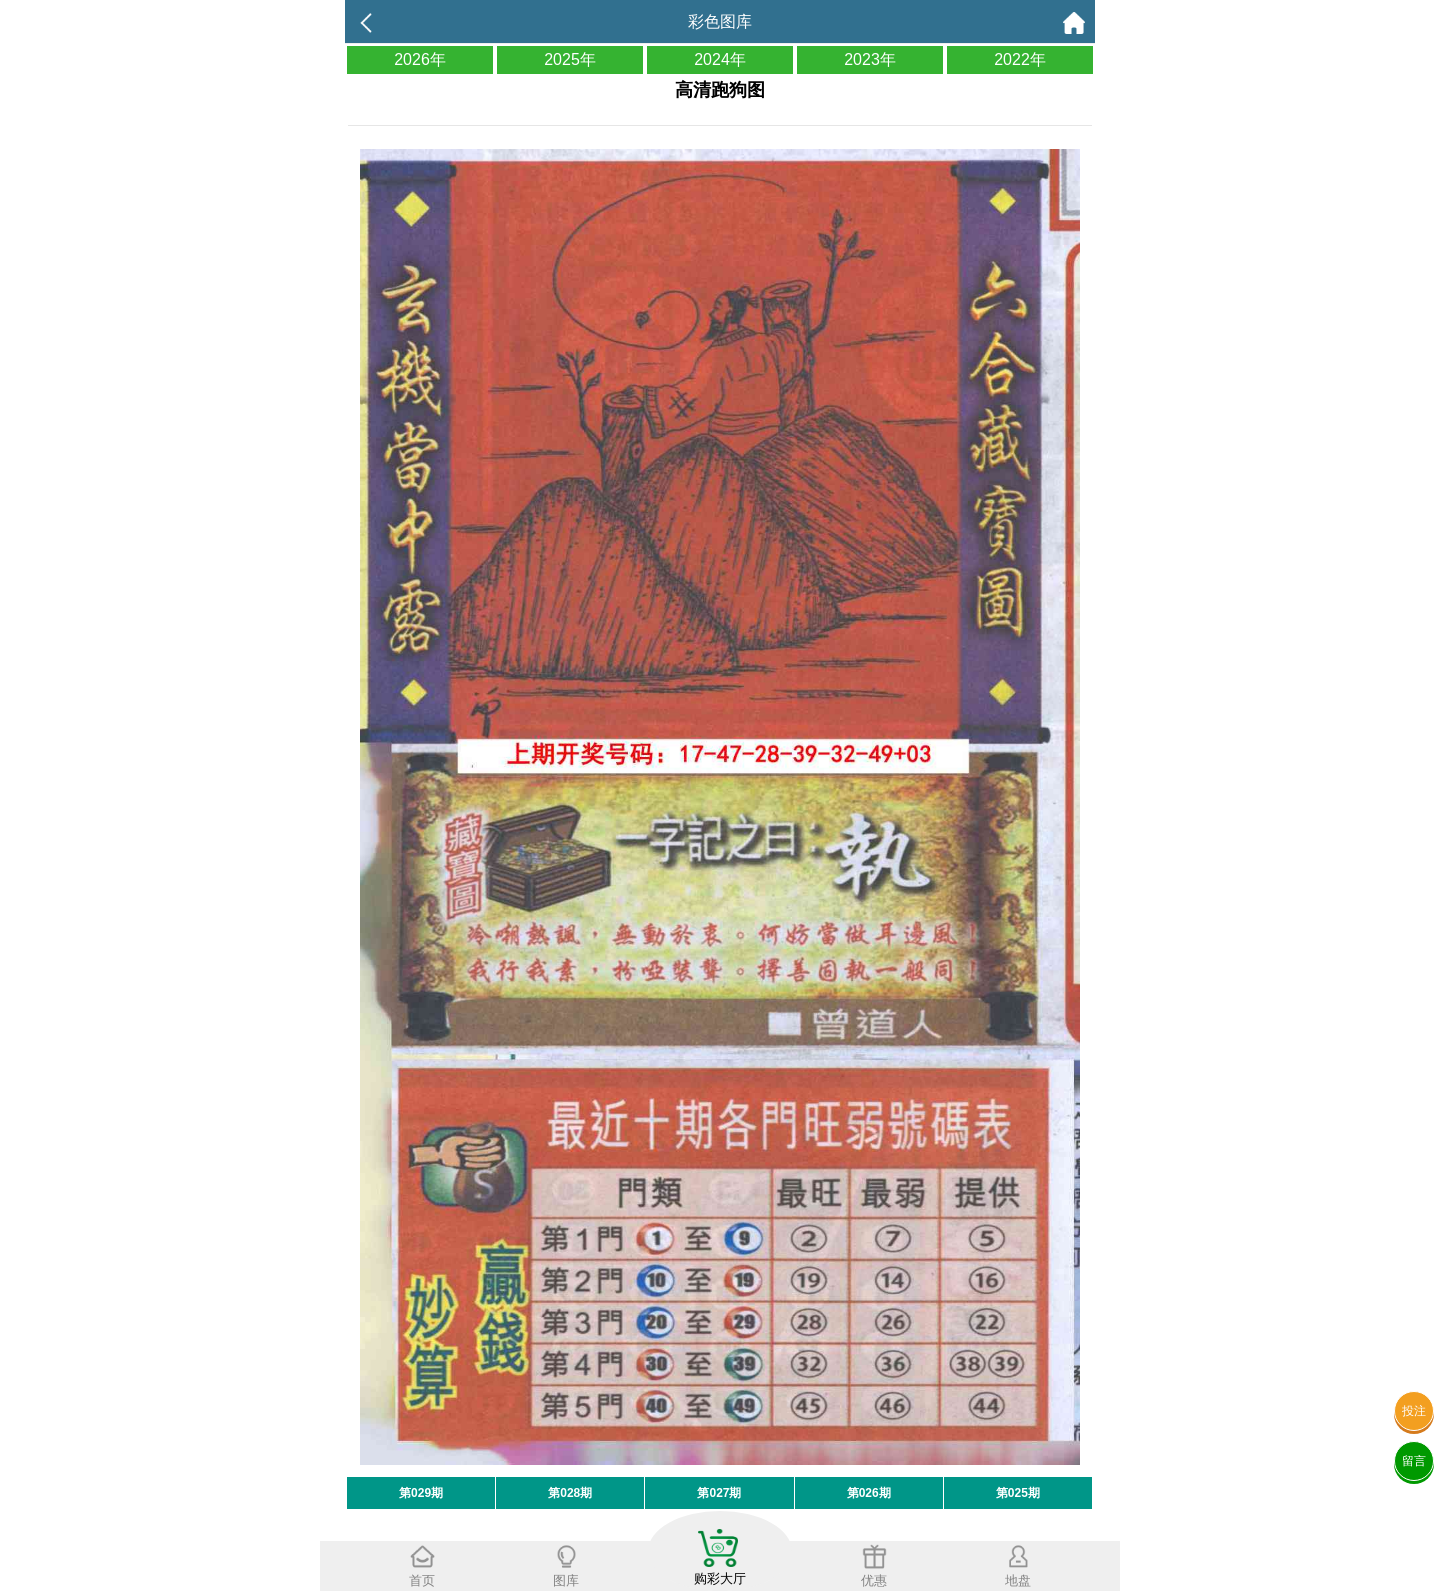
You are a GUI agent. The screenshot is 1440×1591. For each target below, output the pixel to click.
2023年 (870, 59)
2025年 (570, 59)
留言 (1414, 1461)
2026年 (420, 59)
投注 (1414, 1411)
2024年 (720, 59)
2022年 (1020, 59)
